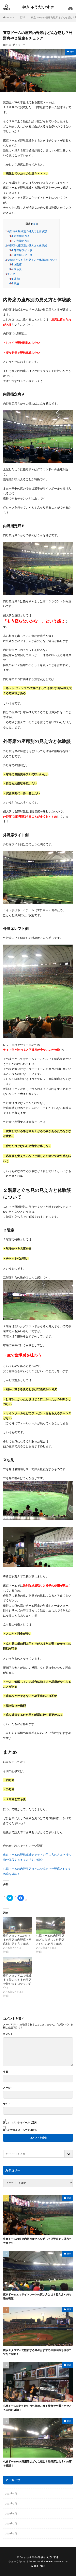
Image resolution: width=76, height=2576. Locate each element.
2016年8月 (11, 2513)
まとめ (10, 273)
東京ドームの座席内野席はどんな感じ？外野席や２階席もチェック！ (37, 2240)
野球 (22, 17)
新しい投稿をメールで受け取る (20, 2130)
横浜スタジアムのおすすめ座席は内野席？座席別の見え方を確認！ (17, 1939)
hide (34, 223)
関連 (14, 283)
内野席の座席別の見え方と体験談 (26, 231)
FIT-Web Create (42, 2561)
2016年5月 (11, 2533)
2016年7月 (11, 2523)
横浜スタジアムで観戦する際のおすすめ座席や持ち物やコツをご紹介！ (37, 2352)
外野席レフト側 (20, 254)
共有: (14, 278)
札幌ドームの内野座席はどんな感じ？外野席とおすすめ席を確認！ (50, 1939)
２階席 (15, 264)
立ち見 (15, 269)
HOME (10, 17)
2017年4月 (11, 2493)
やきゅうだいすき (38, 7)
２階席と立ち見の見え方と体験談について (31, 259)
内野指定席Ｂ (19, 240)
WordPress (38, 2565)
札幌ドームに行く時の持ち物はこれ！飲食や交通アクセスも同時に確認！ (37, 2407)
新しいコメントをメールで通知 (20, 2122)
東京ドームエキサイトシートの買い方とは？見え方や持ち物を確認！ (37, 2296)
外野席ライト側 (20, 250)
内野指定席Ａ (19, 236)
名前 (6, 2071)
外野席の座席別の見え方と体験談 (26, 245)
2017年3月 (11, 2503)
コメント (8, 2034)
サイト (6, 2104)
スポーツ (20, 45)
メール (7, 2087)
